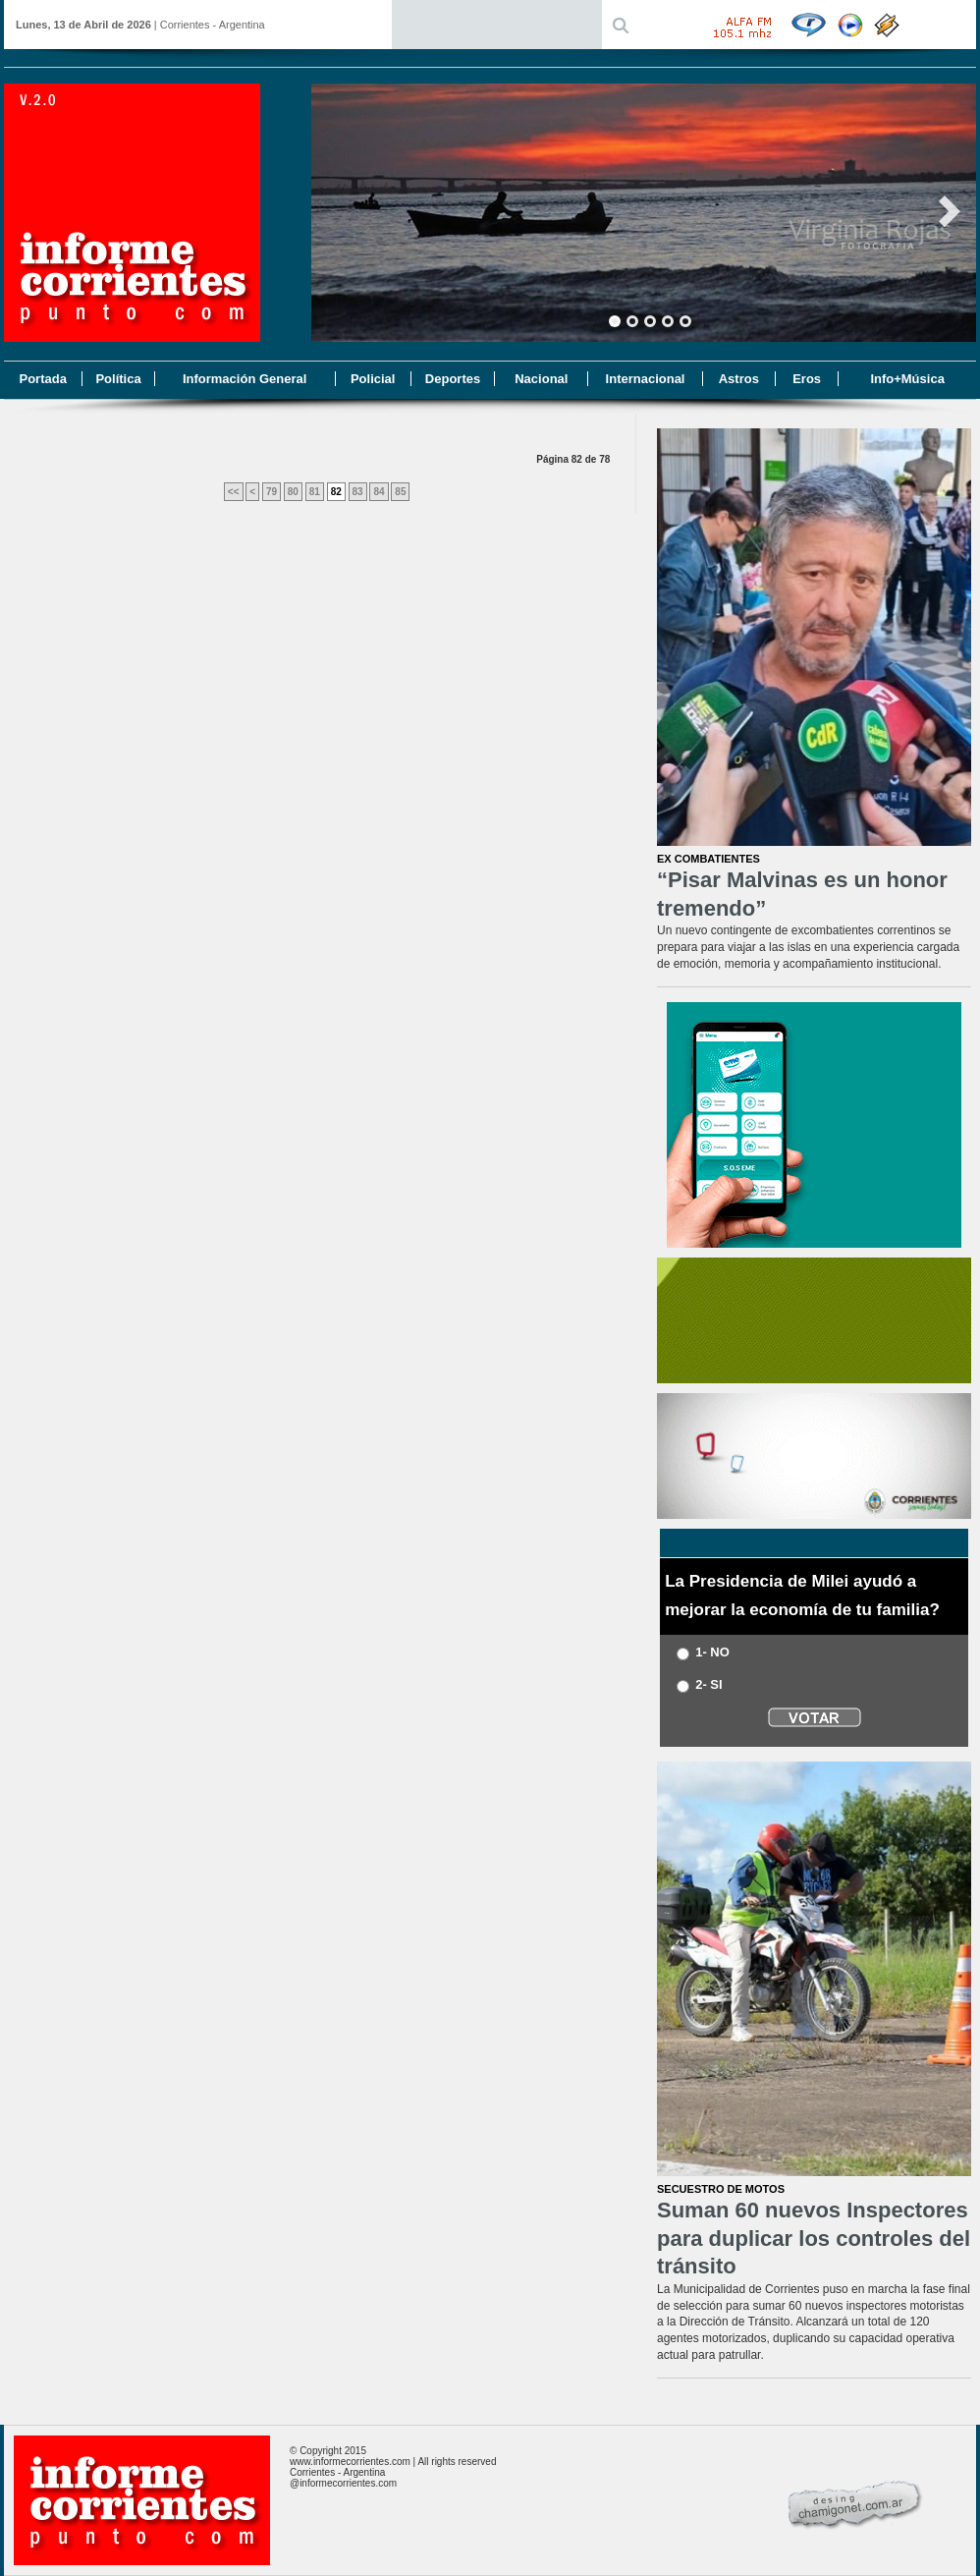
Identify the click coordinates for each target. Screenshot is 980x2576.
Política (117, 378)
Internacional (645, 378)
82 (336, 491)
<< (234, 491)
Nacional (541, 378)
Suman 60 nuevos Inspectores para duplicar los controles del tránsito (813, 2238)
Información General (244, 378)
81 (314, 491)
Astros (739, 378)
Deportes (452, 378)
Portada (42, 378)
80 (293, 491)
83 (358, 491)
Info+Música (907, 378)
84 (378, 491)
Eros (806, 378)
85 (400, 491)
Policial (373, 378)
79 (271, 491)
